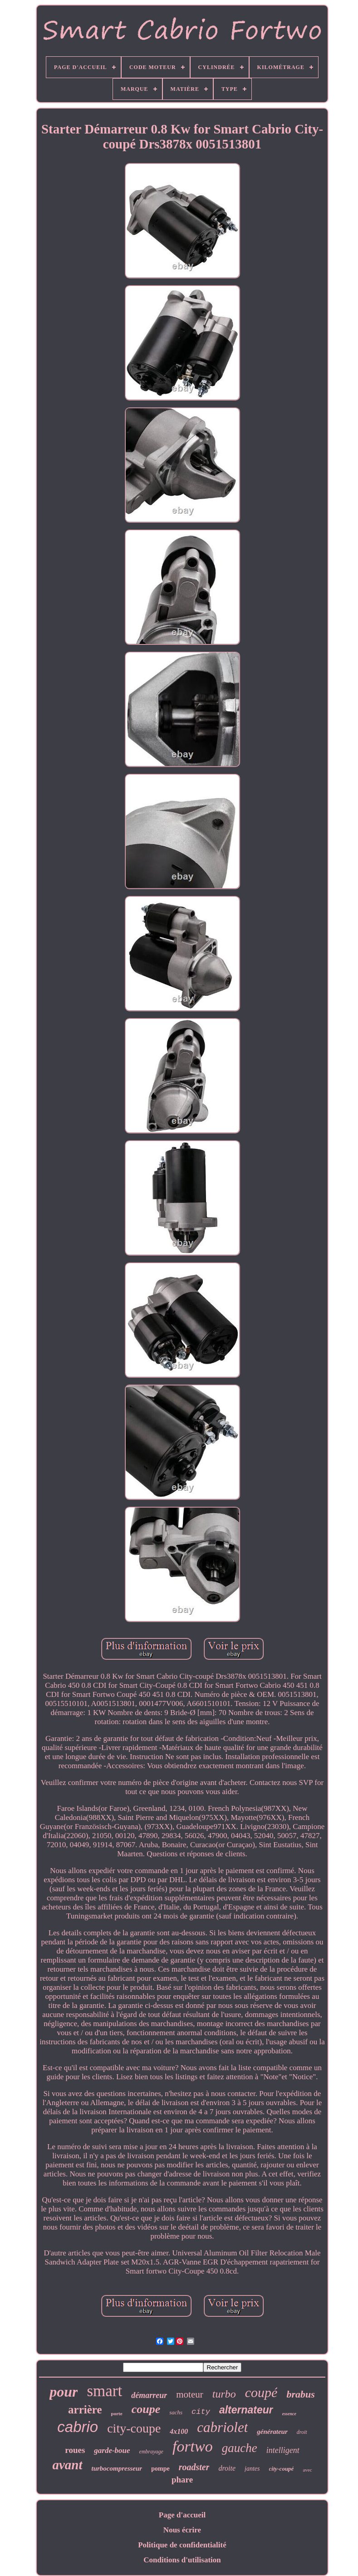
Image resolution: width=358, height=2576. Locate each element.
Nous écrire (182, 2530)
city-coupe (134, 2428)
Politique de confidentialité (182, 2545)
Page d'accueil (182, 2515)
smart (104, 2391)
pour (63, 2391)
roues (75, 2450)
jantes (252, 2468)
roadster (194, 2467)
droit (302, 2432)
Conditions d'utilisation (182, 2560)
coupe (146, 2409)
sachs (175, 2412)
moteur (189, 2394)
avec (307, 2469)
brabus (300, 2394)
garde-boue (112, 2450)
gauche (239, 2448)
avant (67, 2464)
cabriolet (222, 2427)
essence (289, 2413)
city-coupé (281, 2468)
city (200, 2412)
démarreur (149, 2395)
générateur (272, 2431)
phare (182, 2479)
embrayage (151, 2451)
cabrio (77, 2426)
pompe (160, 2468)
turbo (224, 2394)
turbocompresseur (117, 2468)
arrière (85, 2409)
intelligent (282, 2450)
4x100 (179, 2431)
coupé (261, 2392)
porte (117, 2413)
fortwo (192, 2446)
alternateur (246, 2410)
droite (226, 2468)
